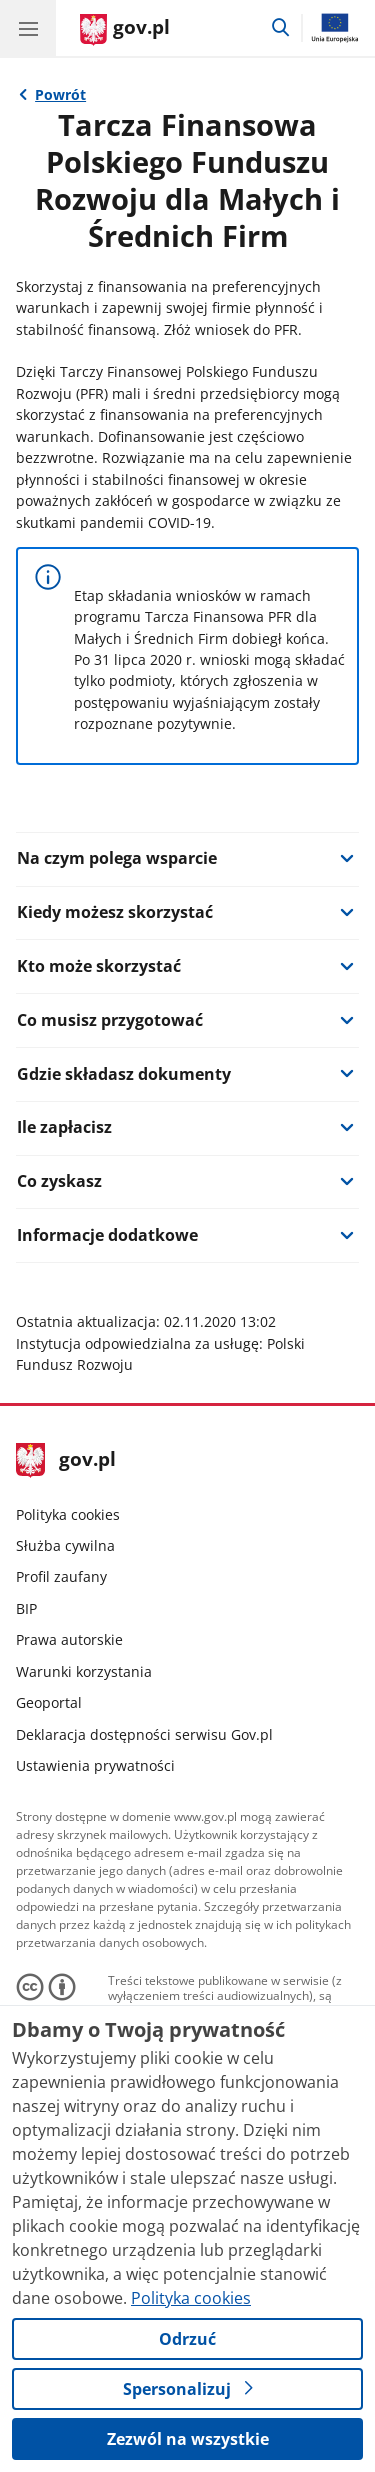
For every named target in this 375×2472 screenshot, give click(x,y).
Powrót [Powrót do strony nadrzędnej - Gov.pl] (60, 94)
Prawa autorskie (69, 1639)
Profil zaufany (61, 1576)
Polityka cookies (68, 1514)
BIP (26, 1608)
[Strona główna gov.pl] (125, 30)
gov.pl (66, 1460)
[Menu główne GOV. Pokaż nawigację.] (28, 28)
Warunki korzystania (84, 1671)
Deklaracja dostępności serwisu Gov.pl (144, 1734)
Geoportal (49, 1702)
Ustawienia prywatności (95, 1765)
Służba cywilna (65, 1545)
